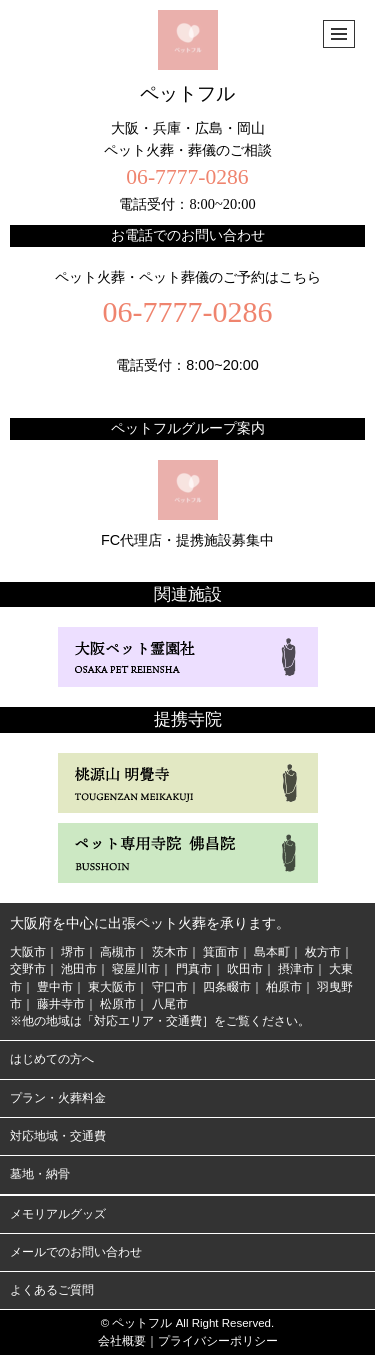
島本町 (272, 952)
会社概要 (122, 1341)
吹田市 (245, 969)
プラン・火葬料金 (58, 1098)
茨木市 (170, 952)
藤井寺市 (61, 1004)
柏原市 (284, 987)
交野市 (28, 969)
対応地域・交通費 (58, 1136)
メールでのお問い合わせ (76, 1252)
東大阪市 (112, 987)
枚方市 (323, 952)
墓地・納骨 (40, 1174)
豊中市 (55, 987)
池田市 (79, 969)
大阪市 (28, 952)
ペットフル (187, 57)
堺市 (73, 952)
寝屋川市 (136, 969)
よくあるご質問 (52, 1290)
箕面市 (221, 952)
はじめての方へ (52, 1059)
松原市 (118, 1004)
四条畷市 (227, 987)
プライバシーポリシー (218, 1341)
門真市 (194, 969)
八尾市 (170, 1004)
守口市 (170, 987)
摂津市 (296, 969)
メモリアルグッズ (58, 1214)
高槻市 (118, 952)
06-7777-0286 (187, 177)
